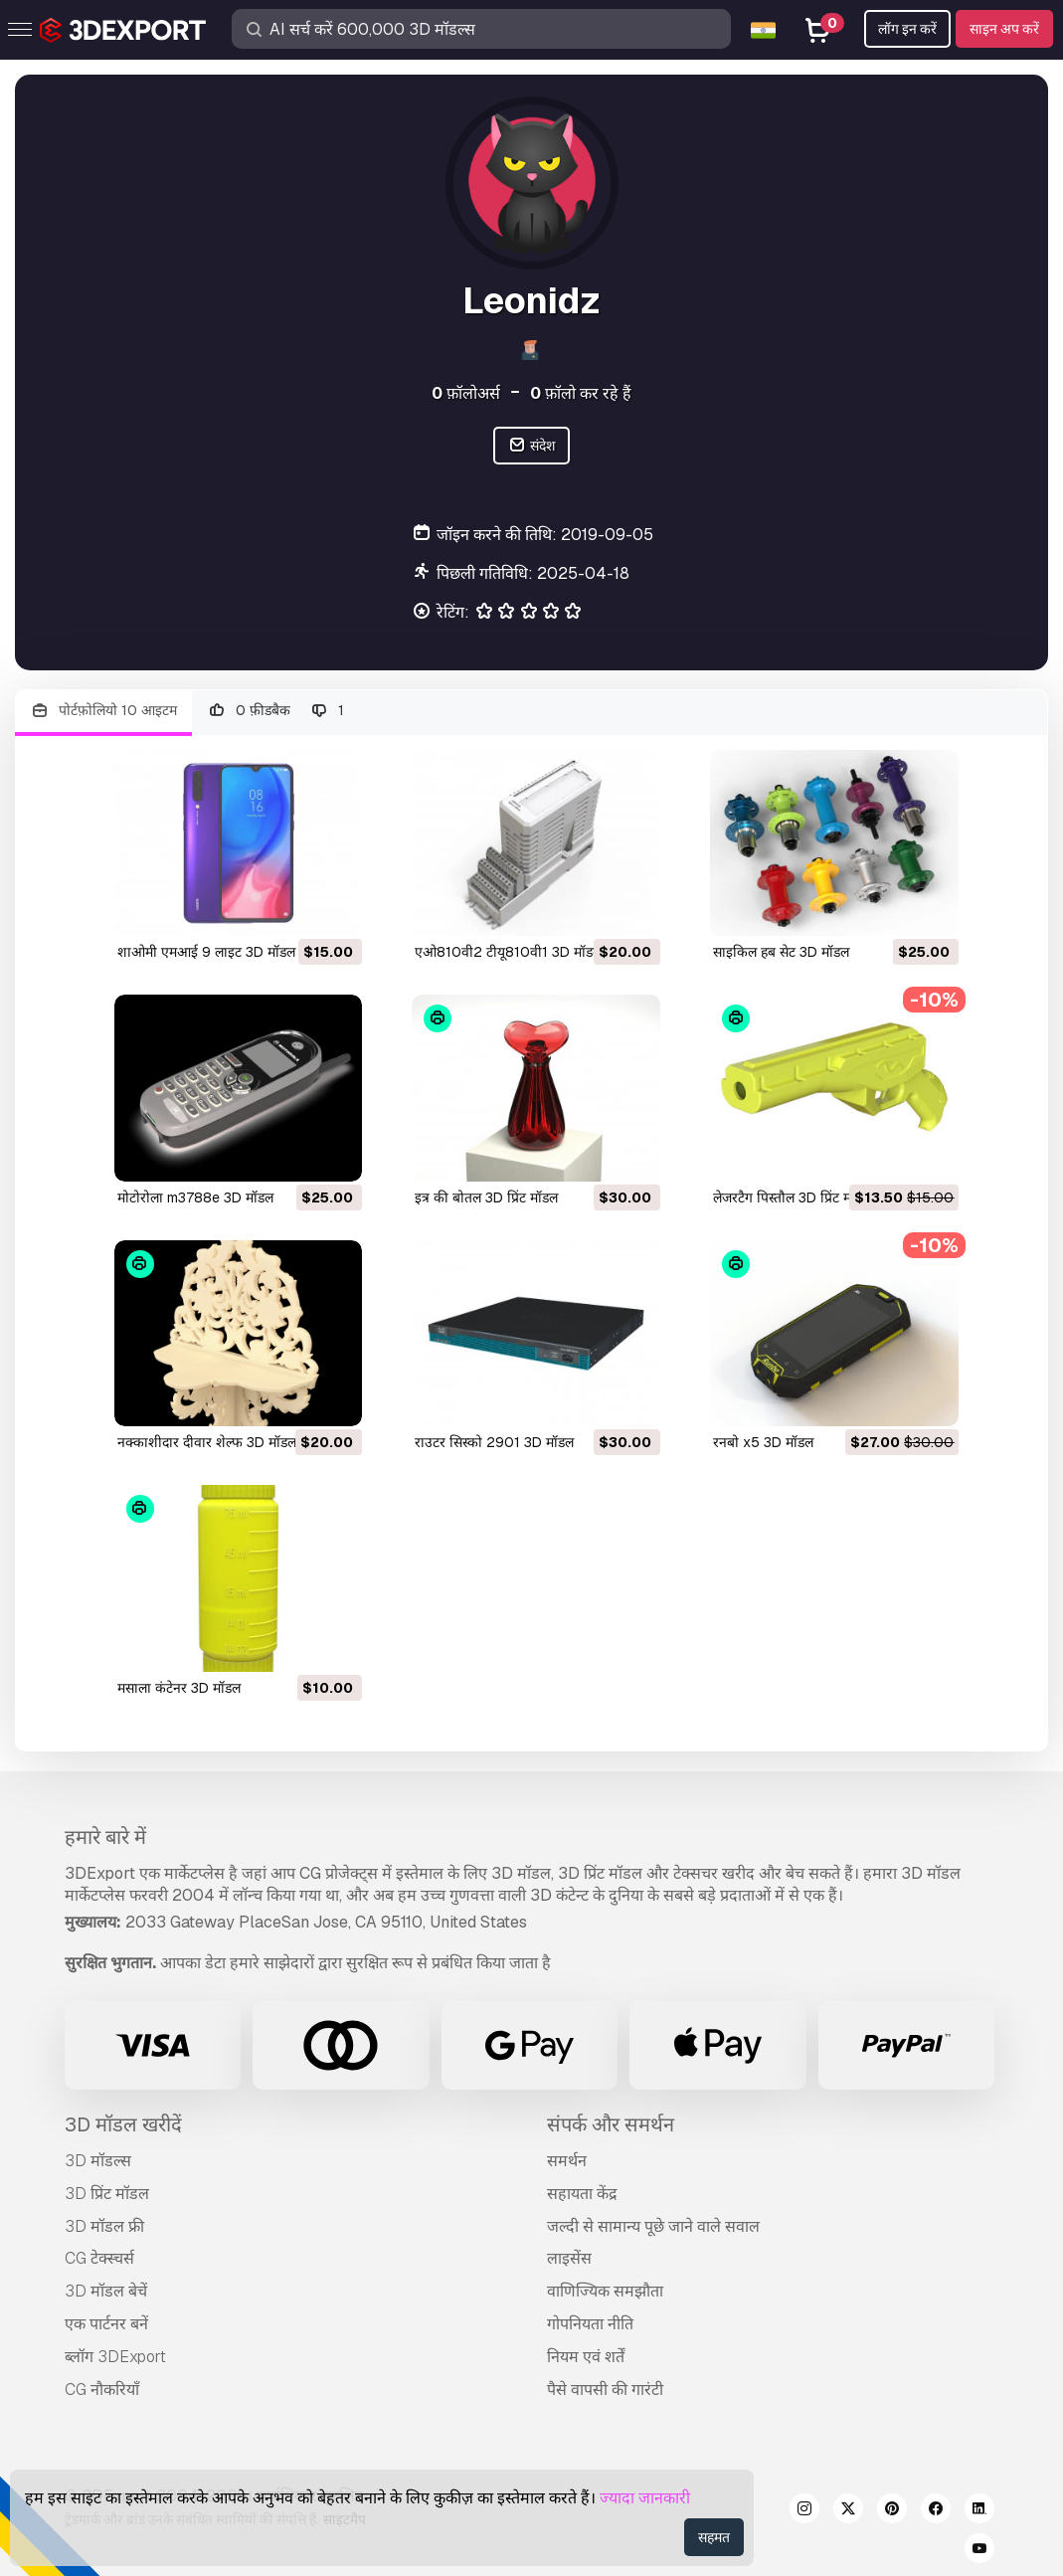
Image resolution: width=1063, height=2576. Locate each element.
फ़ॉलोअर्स (466, 393)
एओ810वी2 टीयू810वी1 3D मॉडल (508, 952)
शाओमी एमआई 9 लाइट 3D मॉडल (206, 952)
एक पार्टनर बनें (106, 2323)
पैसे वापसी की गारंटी (605, 2389)
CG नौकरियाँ (102, 2389)
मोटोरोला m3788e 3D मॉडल (195, 1197)
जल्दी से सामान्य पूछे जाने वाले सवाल (653, 2226)
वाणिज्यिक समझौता (605, 2291)
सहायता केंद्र (582, 2193)
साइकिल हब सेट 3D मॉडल (781, 952)
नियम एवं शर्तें (585, 2356)
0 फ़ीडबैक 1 (276, 710)
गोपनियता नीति (590, 2323)
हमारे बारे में (105, 1837)
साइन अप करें (1004, 29)
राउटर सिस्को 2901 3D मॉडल (494, 1442)
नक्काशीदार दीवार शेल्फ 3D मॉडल (206, 1442)
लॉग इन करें (907, 29)
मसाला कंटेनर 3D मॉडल (179, 1688)
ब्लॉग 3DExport (115, 2356)
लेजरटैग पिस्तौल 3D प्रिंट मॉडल (792, 1197)
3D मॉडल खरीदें (123, 2124)
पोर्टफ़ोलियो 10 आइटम (103, 710)
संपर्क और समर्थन (610, 2124)
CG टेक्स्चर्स (99, 2258)
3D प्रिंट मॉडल (107, 2193)
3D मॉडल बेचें (106, 2291)
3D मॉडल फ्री (104, 2226)
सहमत (714, 2537)
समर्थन (567, 2160)
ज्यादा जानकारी (645, 2497)
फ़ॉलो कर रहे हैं (580, 393)
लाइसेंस (569, 2258)
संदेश (531, 446)
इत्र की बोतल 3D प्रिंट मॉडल (486, 1197)
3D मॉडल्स (98, 2160)
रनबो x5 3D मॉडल (763, 1442)
